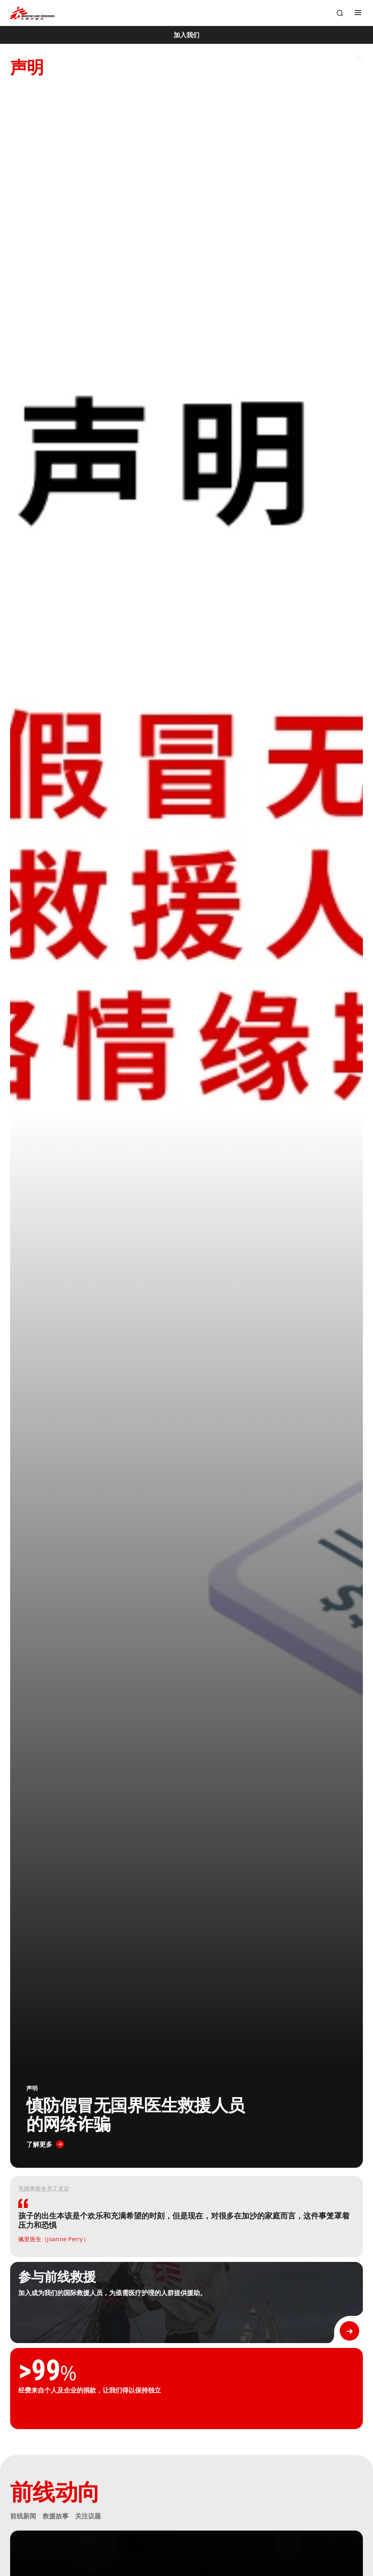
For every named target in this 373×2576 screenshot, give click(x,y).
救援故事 (56, 2515)
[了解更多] (45, 2144)
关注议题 (88, 2515)
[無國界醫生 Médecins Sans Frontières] (32, 13)
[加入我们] (186, 35)
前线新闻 (23, 2515)
